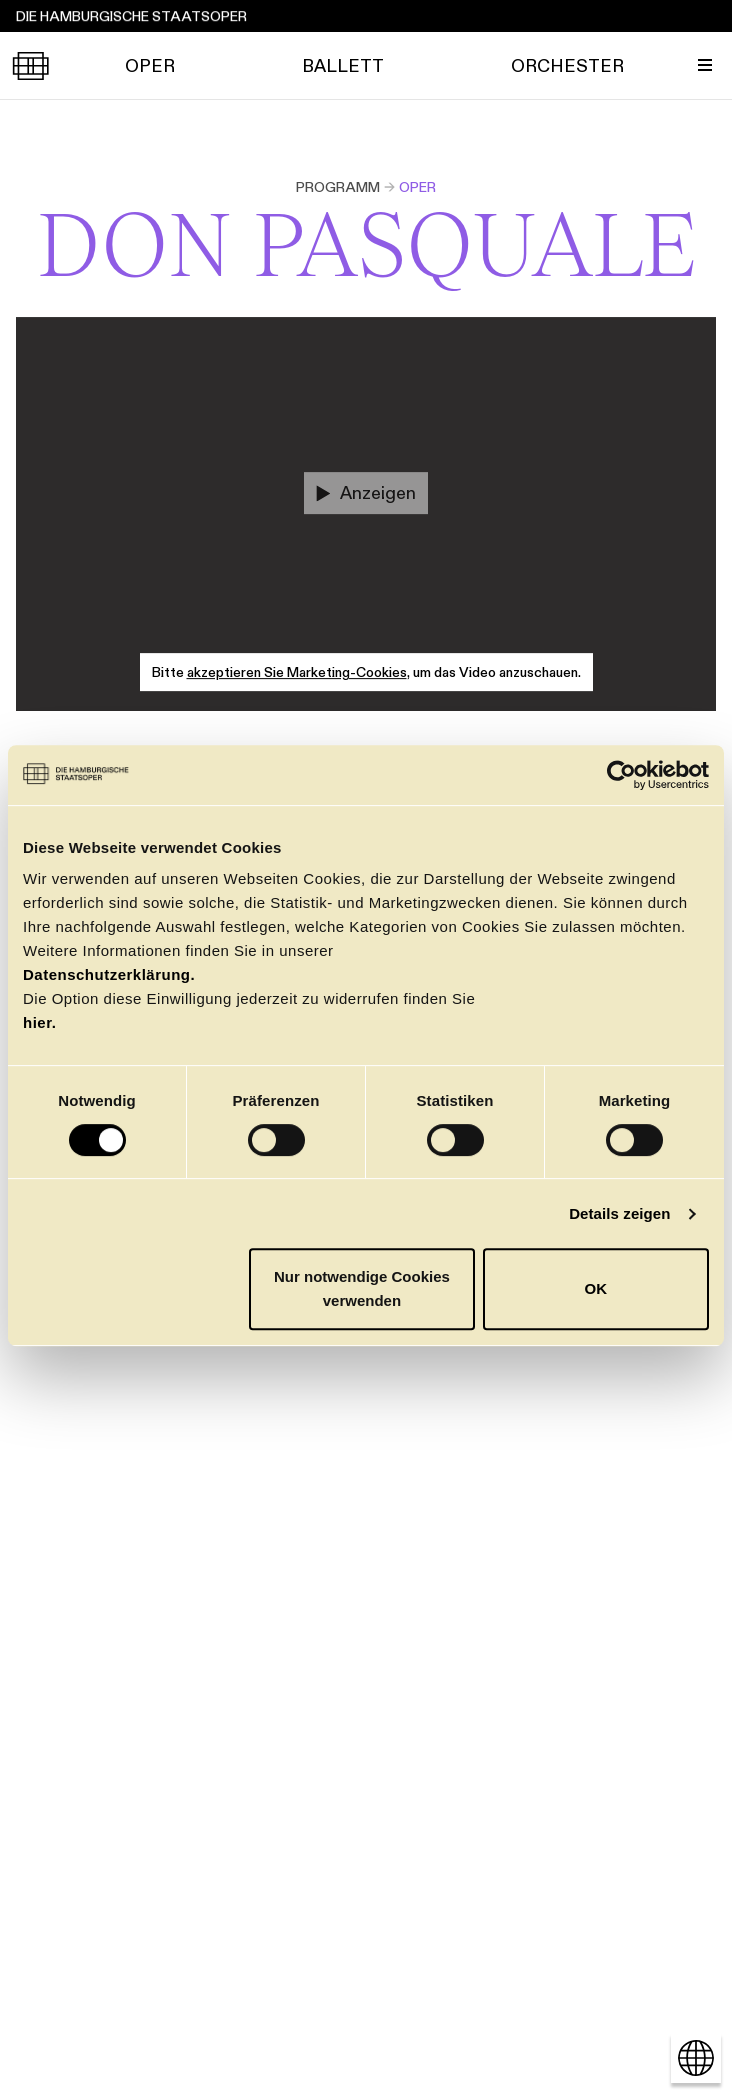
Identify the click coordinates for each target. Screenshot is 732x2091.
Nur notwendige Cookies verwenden (362, 1288)
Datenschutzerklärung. (109, 974)
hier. (39, 1022)
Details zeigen (619, 1213)
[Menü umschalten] (705, 65)
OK (596, 1288)
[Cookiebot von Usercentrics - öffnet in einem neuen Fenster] (621, 775)
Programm (338, 187)
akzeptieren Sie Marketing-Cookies (297, 672)
